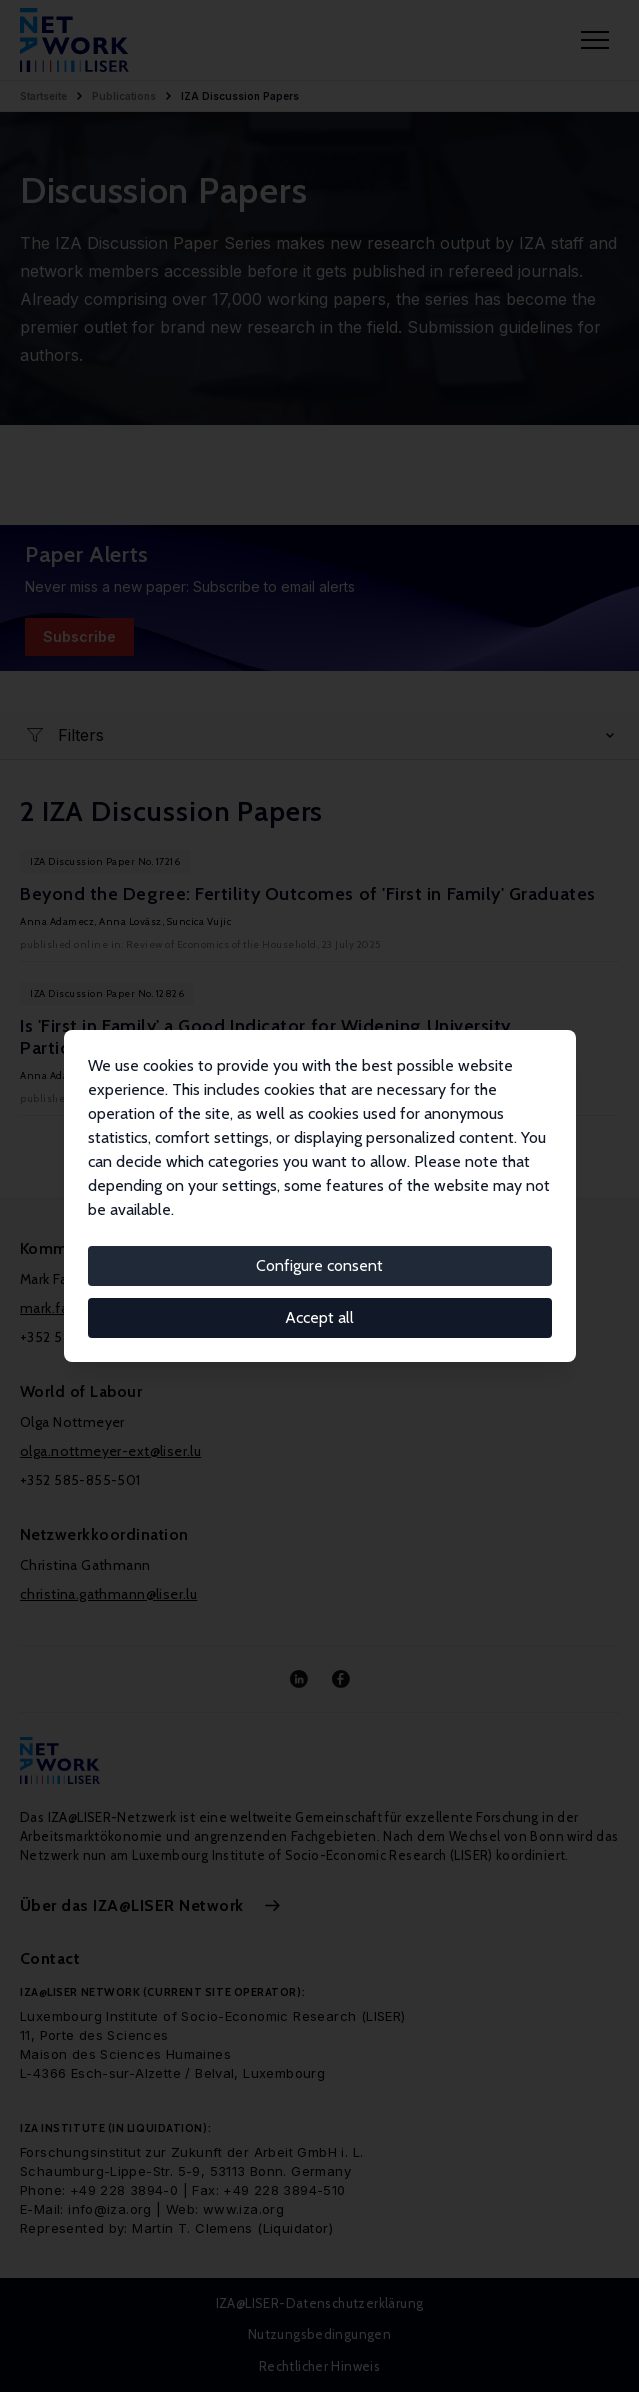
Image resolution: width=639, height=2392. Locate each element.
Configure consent (319, 1265)
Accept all (319, 1317)
